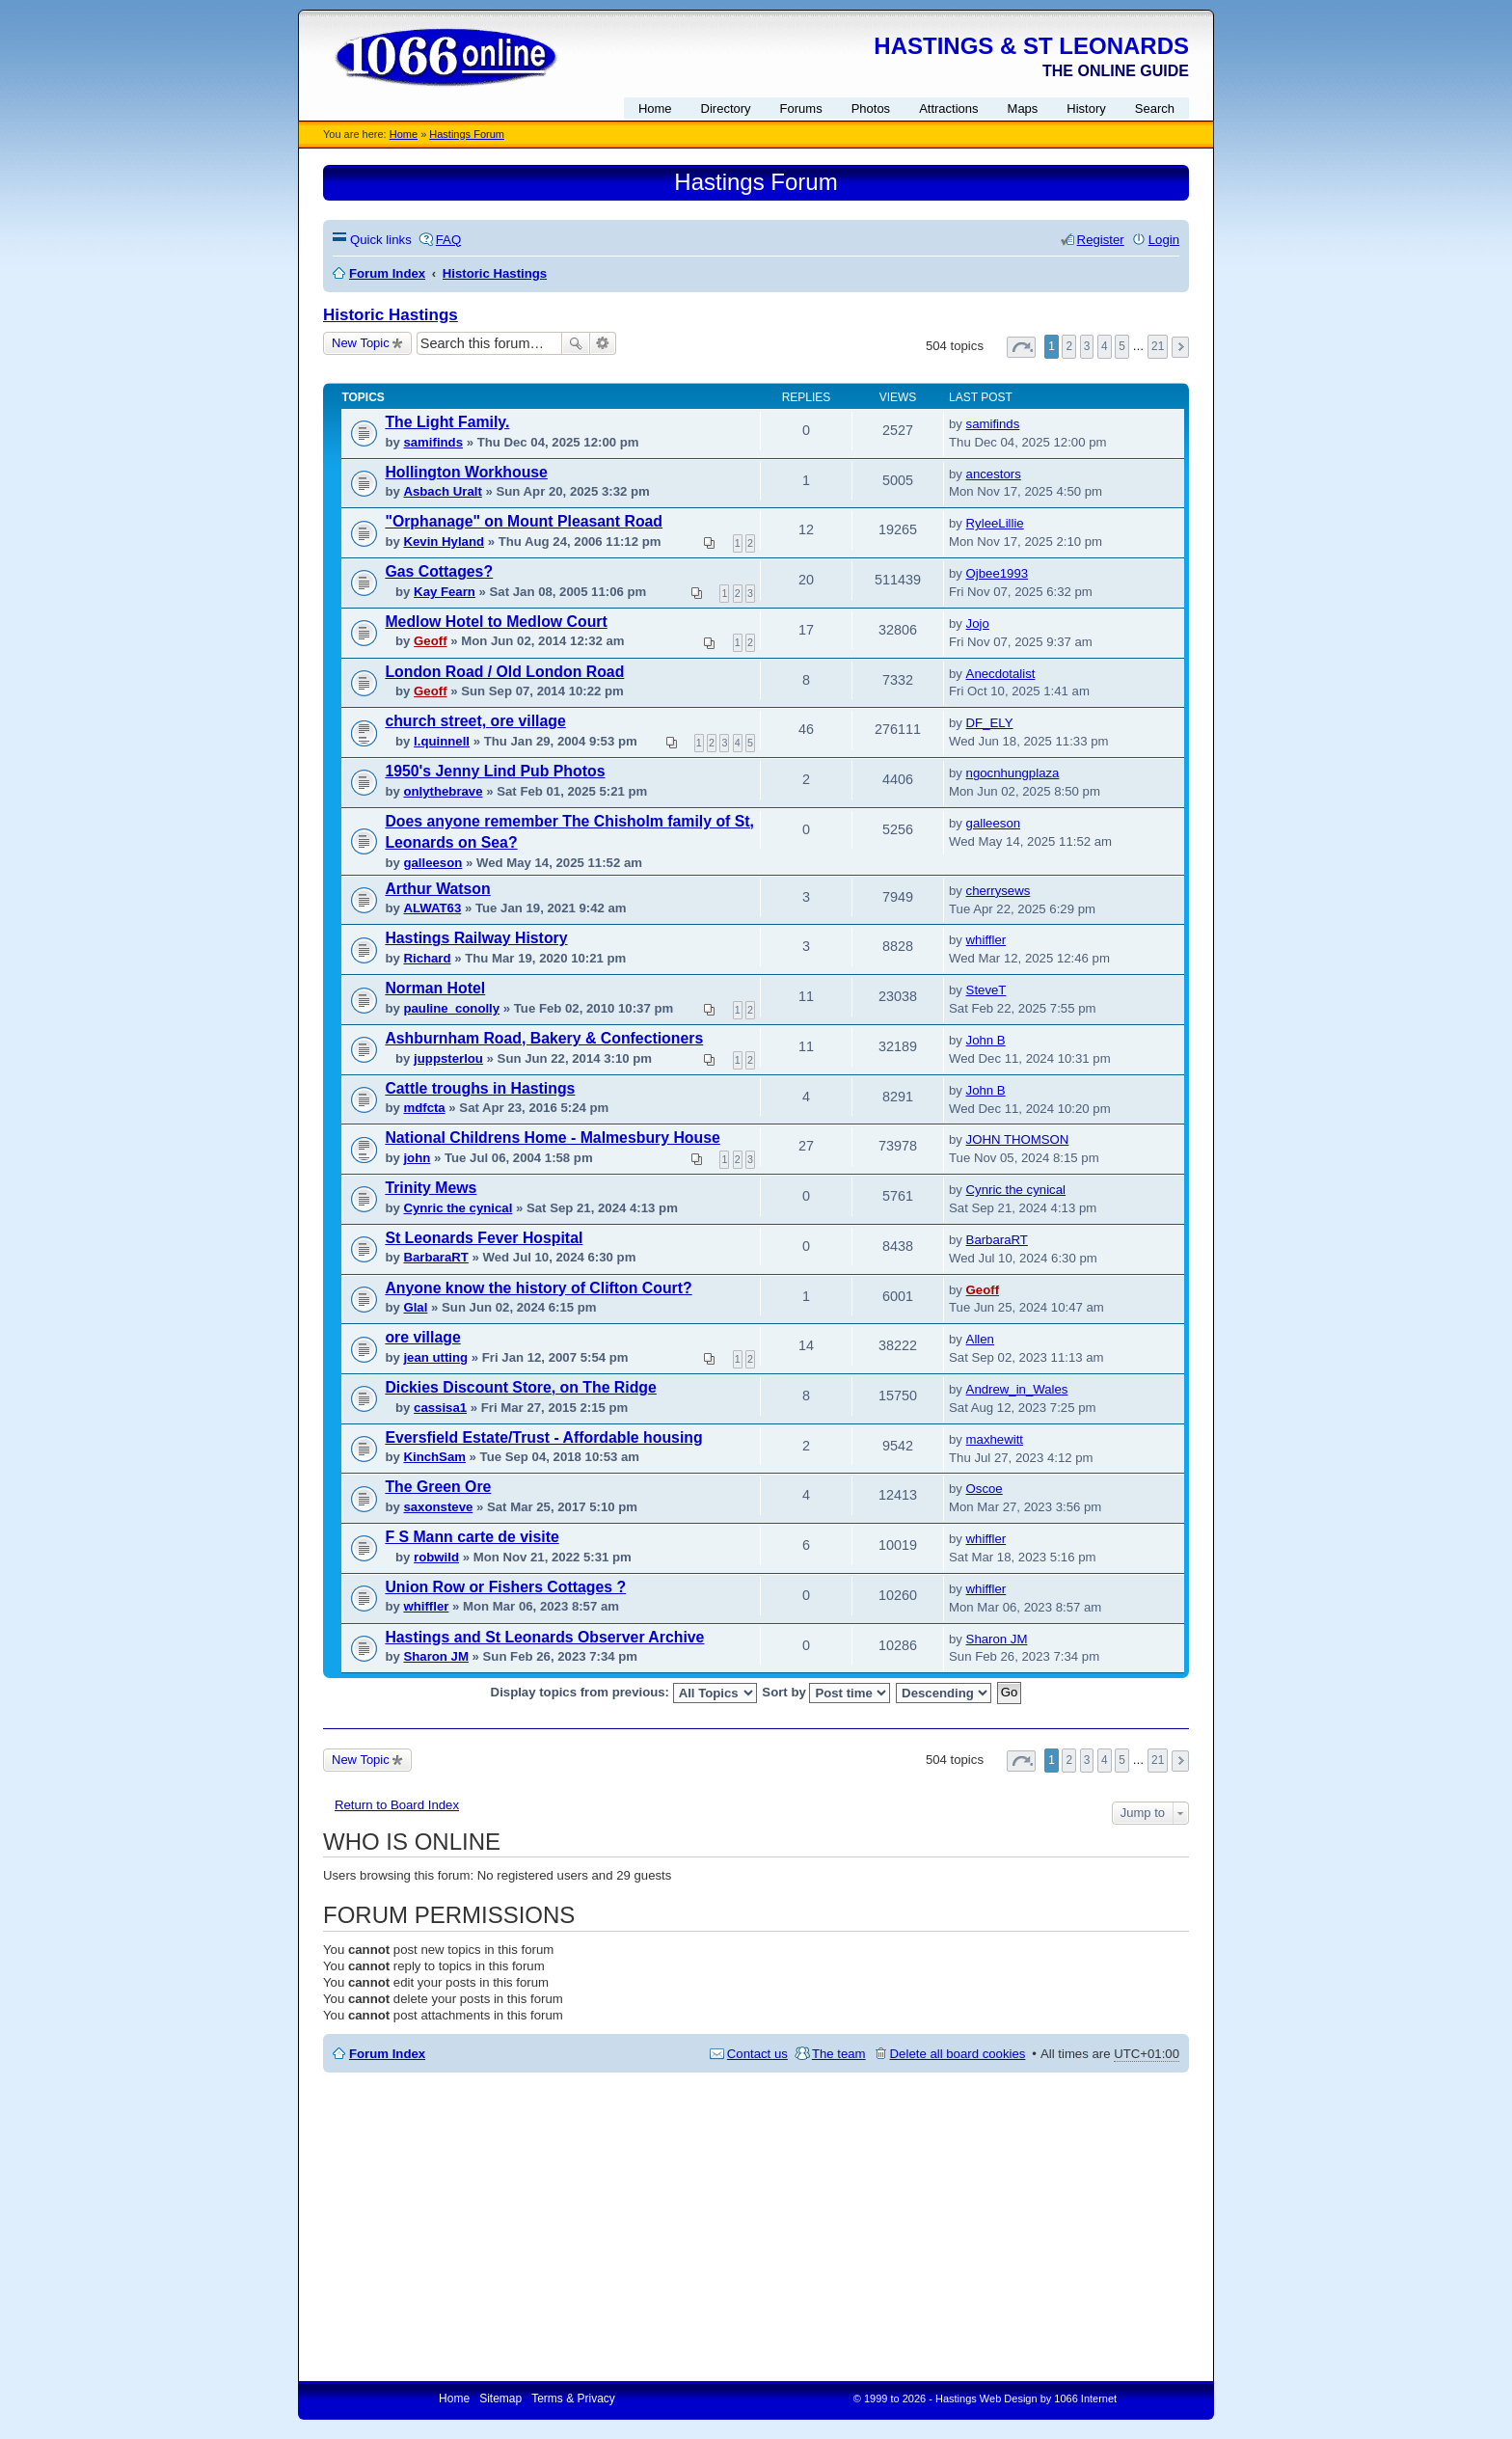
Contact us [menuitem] (757, 2053)
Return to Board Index (397, 1805)
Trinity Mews (430, 1187)
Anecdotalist (1001, 673)
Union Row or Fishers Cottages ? (505, 1587)
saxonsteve (437, 1507)
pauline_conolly (451, 1008)
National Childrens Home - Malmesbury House (552, 1137)
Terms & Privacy (573, 2398)
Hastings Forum (466, 134)
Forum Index (387, 2053)
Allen (980, 1339)
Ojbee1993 (997, 573)
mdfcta (424, 1107)
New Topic (361, 343)
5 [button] (1122, 346)
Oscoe (984, 1488)
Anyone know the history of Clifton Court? (538, 1288)
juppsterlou (448, 1058)
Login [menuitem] (1163, 239)
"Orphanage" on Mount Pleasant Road (523, 521)
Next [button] (1180, 347)
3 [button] (1087, 346)
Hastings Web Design (986, 2398)
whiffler (986, 940)
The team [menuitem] (839, 2053)
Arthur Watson (437, 889)
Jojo (977, 623)
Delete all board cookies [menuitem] (958, 2053)
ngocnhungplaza (1013, 773)
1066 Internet (1085, 2398)
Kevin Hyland (443, 541)
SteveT (986, 990)
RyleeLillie (995, 523)
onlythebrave (442, 791)
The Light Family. (447, 422)
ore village (422, 1337)
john (416, 1158)
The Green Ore (438, 1486)
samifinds (433, 442)
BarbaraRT (435, 1257)
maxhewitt (994, 1439)
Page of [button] (1021, 347)
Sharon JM (435, 1656)
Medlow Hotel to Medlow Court (496, 621)
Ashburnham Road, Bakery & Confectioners (544, 1038)
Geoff (430, 641)
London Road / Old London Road (504, 672)
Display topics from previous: (624, 1693)
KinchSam (434, 1457)
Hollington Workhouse (466, 472)
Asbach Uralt (442, 491)
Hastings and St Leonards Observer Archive (544, 1637)
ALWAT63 (432, 908)
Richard (426, 958)
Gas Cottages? (439, 571)
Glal (415, 1307)
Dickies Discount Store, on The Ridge (520, 1387)
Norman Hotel (435, 988)
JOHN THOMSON (1017, 1139)
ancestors (993, 474)
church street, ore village (475, 721)
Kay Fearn (444, 591)
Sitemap (500, 2398)
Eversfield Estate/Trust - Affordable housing (543, 1437)
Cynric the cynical (457, 1208)
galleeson (432, 862)
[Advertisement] (756, 2227)
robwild (436, 1557)
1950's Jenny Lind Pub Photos (495, 771)
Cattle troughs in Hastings (480, 1088)
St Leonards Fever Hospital (483, 1238)
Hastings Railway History (476, 938)
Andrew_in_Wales (1017, 1389)
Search (575, 343)
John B (986, 1040)
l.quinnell (442, 741)
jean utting (435, 1357)
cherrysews (998, 890)
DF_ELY (989, 723)
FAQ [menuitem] (448, 239)
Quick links (381, 239)
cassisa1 (440, 1407)
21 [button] (1157, 346)
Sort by (826, 1693)
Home (404, 134)
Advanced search (603, 343)
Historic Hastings (390, 315)
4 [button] (1104, 346)
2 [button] (1069, 346)
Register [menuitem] (1100, 239)
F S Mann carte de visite (471, 1537)
